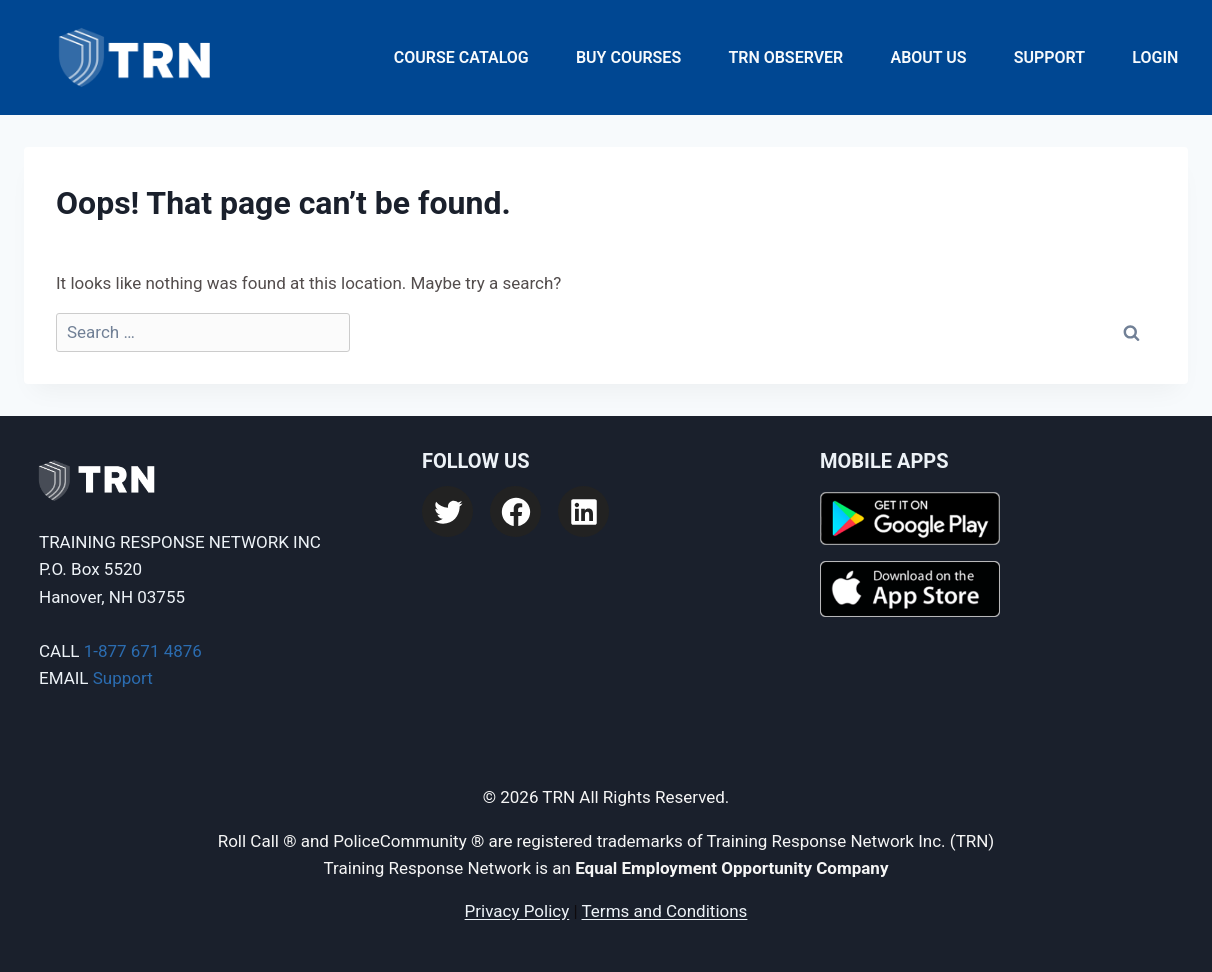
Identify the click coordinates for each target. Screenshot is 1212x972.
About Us (928, 57)
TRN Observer (785, 57)
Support (1049, 57)
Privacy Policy (517, 911)
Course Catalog (461, 57)
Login (1155, 57)
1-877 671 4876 (143, 651)
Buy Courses (628, 57)
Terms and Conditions (665, 911)
